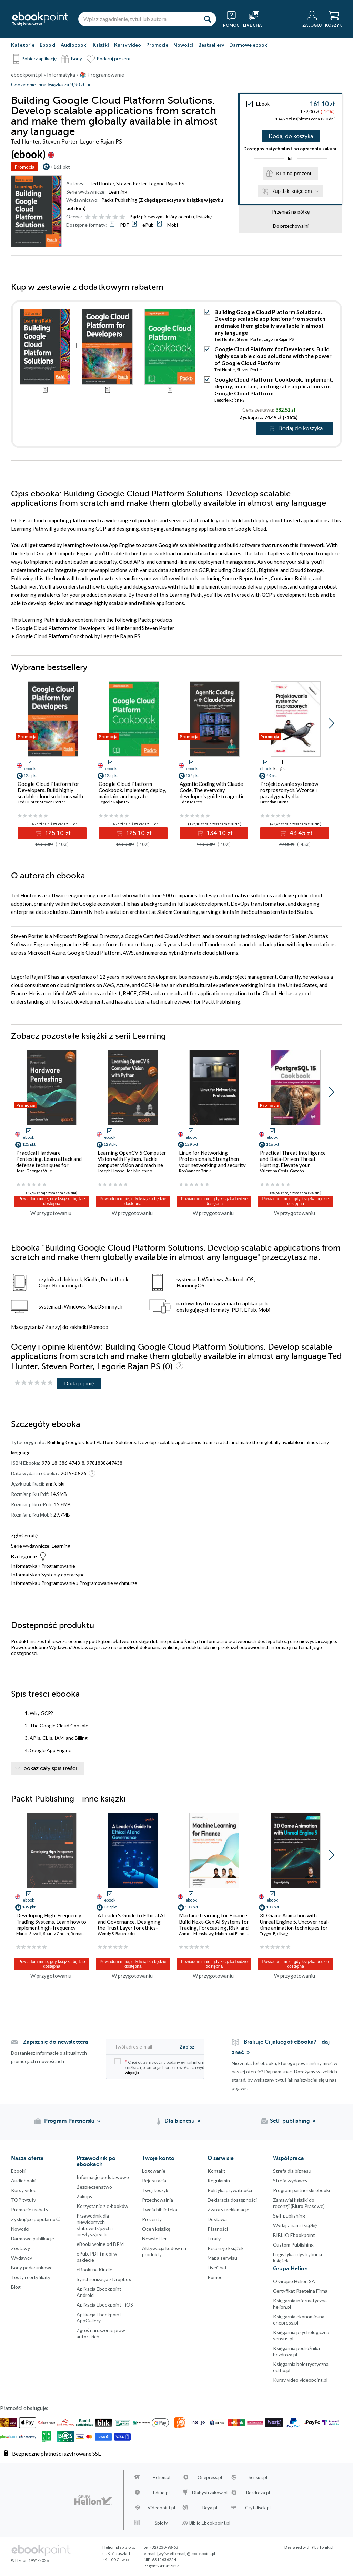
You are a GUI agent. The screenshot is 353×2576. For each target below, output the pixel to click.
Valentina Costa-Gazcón (282, 1170)
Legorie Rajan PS (166, 183)
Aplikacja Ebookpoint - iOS (105, 2305)
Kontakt (216, 2171)
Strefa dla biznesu (292, 2171)
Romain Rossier (85, 1933)
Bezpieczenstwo (94, 2187)
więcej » (132, 2072)
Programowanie (58, 1566)
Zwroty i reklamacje (228, 2209)
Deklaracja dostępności (232, 2200)
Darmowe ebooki (249, 45)
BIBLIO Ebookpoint (294, 2235)
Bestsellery (211, 45)
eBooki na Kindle (94, 2269)
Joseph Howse (111, 1170)
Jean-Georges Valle (34, 1170)
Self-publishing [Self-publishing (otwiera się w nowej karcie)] (290, 2121)
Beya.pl (209, 2507)
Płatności (218, 2229)
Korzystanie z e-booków (102, 2206)
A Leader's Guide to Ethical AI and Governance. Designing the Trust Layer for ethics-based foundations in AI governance (131, 1927)
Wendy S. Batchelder (117, 1933)
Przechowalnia (157, 2200)
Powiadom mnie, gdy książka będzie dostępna (51, 1201)
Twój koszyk (155, 2190)
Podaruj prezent (114, 58)
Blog (16, 2287)
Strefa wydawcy (290, 2180)
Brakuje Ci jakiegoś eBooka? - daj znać (281, 2047)
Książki (101, 45)
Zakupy (84, 2196)
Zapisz (187, 2047)
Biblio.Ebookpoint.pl (209, 2523)
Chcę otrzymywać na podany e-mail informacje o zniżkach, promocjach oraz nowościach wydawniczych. (169, 2066)
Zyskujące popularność (35, 2219)
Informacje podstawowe (103, 2177)
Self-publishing (289, 2216)
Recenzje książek (226, 2248)
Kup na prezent (293, 173)
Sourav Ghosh (56, 1933)
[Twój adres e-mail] (141, 2046)
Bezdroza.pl (258, 2492)
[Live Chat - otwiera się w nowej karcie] (254, 19)
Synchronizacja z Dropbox (104, 2279)
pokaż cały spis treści (50, 1768)
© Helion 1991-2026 (30, 2560)
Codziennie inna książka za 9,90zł (47, 84)
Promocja (24, 167)
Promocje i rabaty (29, 2209)
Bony (76, 58)
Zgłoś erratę (24, 1535)
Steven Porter (131, 183)
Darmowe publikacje (32, 2238)
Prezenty (152, 2219)
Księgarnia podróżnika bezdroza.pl (296, 2351)
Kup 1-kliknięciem (291, 191)
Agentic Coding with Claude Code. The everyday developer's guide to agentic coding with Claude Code (212, 793)
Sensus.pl (258, 2477)
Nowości (183, 45)
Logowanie (153, 2171)
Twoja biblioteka (159, 2209)
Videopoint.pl (161, 2507)
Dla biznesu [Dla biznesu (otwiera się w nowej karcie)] (179, 2121)
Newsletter (154, 2238)
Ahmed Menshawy (196, 1933)
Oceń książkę (156, 2229)
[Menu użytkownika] (312, 19)
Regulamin (219, 2180)
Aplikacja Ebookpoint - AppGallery (100, 2317)
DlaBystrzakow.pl (210, 2492)
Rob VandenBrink (195, 1170)
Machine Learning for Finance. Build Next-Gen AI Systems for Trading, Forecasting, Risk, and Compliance (214, 1924)
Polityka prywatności (230, 2190)
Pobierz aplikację (39, 58)
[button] (331, 723)
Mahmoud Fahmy (231, 1933)
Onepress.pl (210, 2477)
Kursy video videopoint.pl (300, 2380)
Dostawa (217, 2219)
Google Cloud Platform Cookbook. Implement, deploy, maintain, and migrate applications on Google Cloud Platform (273, 386)
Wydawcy (21, 2258)
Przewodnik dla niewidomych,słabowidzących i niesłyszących (95, 2225)
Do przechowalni (291, 226)
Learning (118, 192)
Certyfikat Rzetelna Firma (300, 2291)
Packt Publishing (119, 200)
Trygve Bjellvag (274, 1933)
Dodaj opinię (79, 1383)
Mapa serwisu (222, 2258)
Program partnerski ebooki (301, 2190)
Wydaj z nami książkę (295, 2225)
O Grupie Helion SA (294, 2281)
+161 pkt (60, 167)
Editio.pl (161, 2492)
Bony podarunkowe (32, 2267)
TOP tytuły (23, 2200)
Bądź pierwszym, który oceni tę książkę (171, 216)
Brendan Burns (274, 802)
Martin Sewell (28, 1933)
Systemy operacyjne (63, 1574)
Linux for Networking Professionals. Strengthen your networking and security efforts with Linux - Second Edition (212, 1165)
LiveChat (217, 2267)
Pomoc (97, 1327)
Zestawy (20, 2248)
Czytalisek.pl (258, 2507)
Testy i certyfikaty (30, 2277)
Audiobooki (74, 45)
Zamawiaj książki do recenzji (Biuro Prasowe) (299, 2203)
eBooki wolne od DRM (100, 2244)
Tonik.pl (326, 2547)
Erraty (214, 2238)
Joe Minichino (139, 1170)
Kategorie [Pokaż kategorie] (22, 45)
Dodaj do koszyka (291, 136)
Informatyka (24, 1566)
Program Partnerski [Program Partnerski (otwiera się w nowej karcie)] (69, 2121)
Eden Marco (191, 802)
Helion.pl (161, 2477)
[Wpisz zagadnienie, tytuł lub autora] (138, 19)
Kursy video (127, 45)
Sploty (161, 2523)
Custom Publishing (293, 2245)
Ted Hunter (101, 183)
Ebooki (48, 45)
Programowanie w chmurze (108, 1583)
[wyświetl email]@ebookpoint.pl (186, 2553)
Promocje (157, 45)
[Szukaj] (207, 19)
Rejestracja (154, 2180)
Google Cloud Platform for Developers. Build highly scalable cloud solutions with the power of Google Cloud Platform (273, 356)
